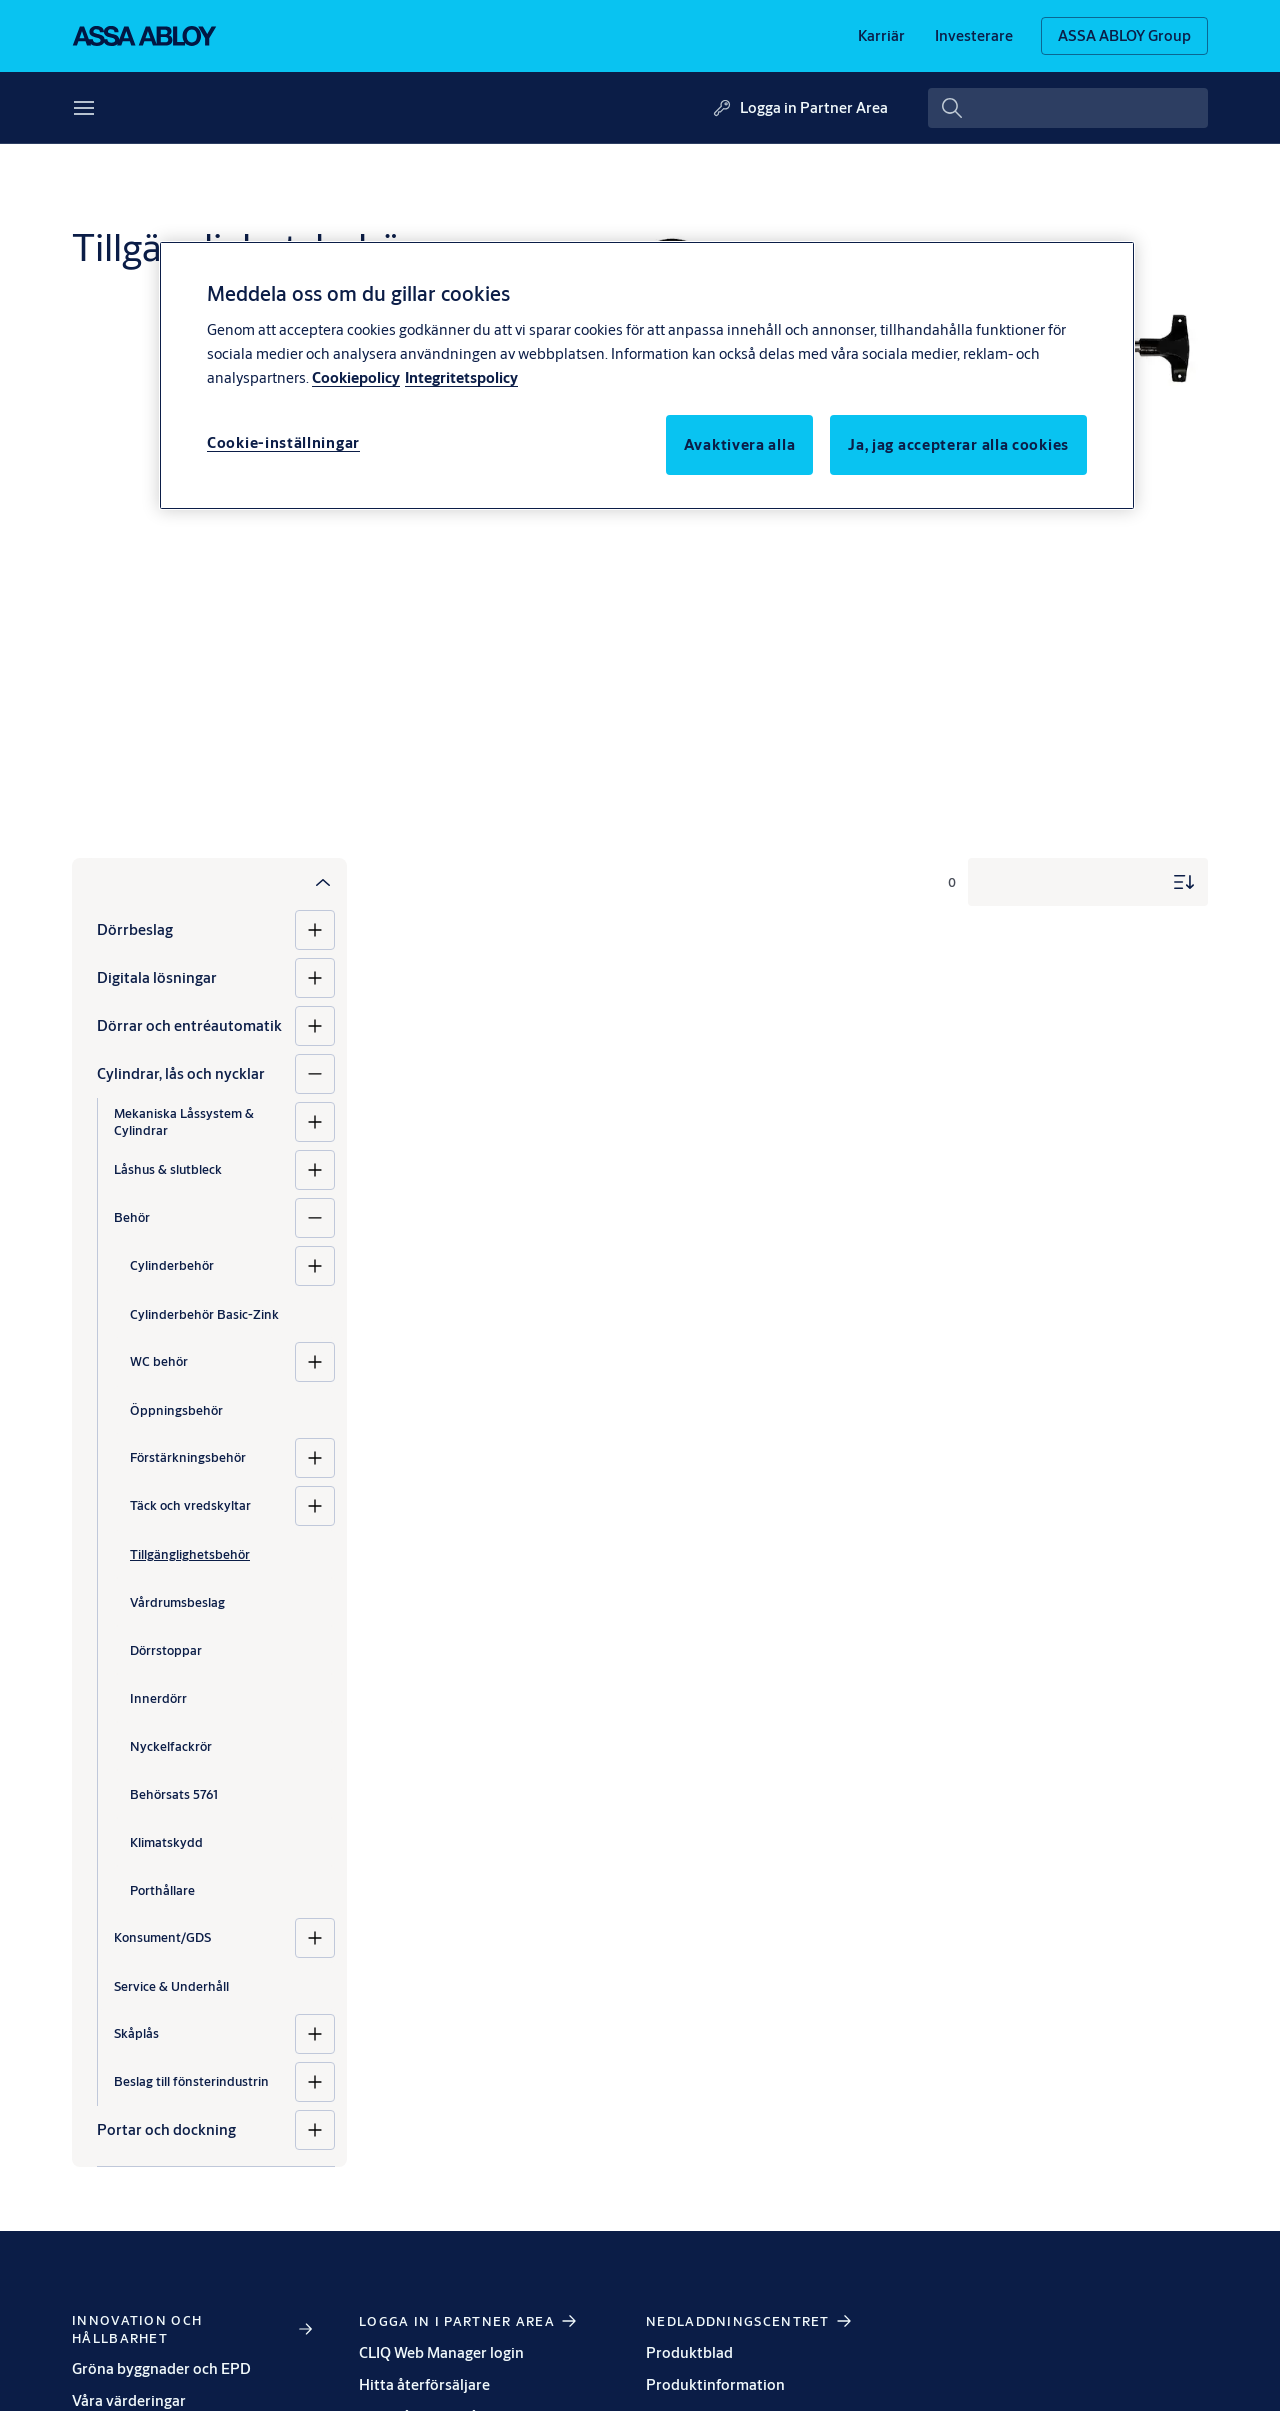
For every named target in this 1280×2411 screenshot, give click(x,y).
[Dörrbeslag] (315, 930)
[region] (647, 375)
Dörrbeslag (135, 929)
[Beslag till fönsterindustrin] (315, 2082)
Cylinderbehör (172, 1265)
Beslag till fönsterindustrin (191, 2081)
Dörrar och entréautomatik (189, 1025)
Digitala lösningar (157, 977)
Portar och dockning (166, 2129)
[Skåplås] (315, 2034)
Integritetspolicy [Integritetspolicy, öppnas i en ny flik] (461, 377)
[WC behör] (315, 1362)
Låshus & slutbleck (168, 1169)
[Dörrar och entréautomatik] (315, 1026)
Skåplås (136, 2033)
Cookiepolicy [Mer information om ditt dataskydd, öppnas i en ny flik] (356, 377)
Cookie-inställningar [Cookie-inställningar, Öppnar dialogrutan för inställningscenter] (283, 442)
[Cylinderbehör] (315, 1266)
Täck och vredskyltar (190, 1505)
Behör (132, 1217)
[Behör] (315, 1218)
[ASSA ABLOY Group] (1124, 36)
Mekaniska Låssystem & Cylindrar (184, 1121)
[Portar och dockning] (315, 2130)
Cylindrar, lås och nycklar (181, 1073)
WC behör (159, 1361)
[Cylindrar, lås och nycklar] (315, 1074)
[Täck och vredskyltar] (315, 1506)
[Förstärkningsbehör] (315, 1458)
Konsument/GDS (162, 1937)
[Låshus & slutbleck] (315, 1170)
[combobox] (1068, 108)
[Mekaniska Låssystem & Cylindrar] (315, 1122)
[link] (881, 36)
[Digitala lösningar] (315, 978)
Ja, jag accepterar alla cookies (958, 444)
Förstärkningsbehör (188, 1457)
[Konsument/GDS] (315, 1938)
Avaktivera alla (740, 444)
